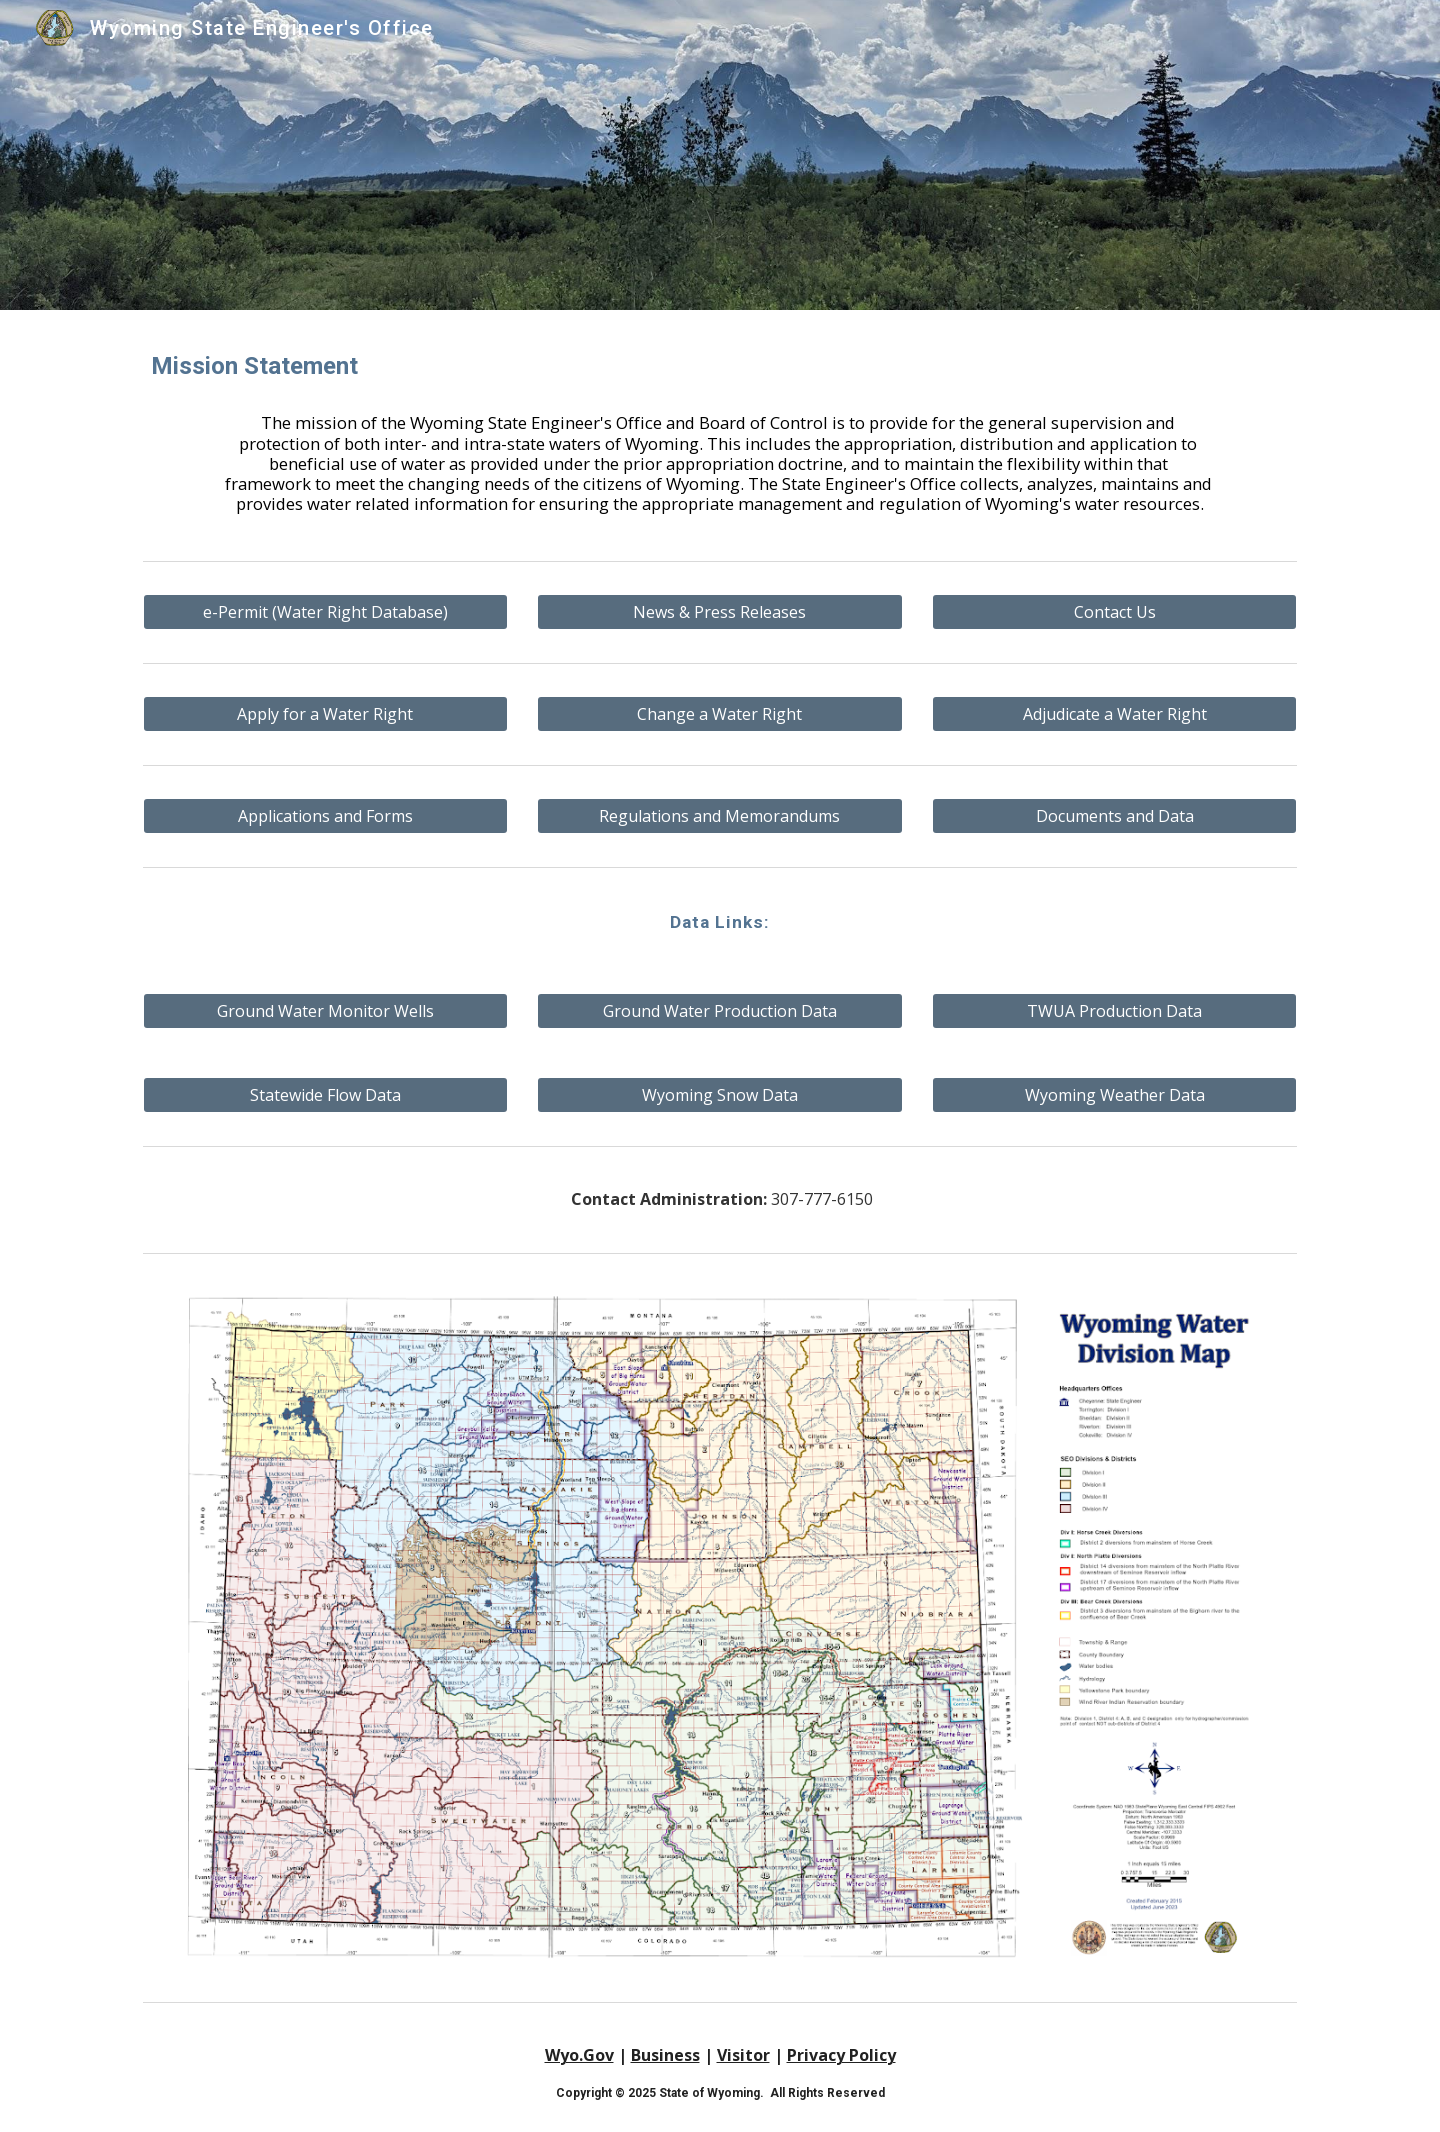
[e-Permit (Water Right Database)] (325, 612)
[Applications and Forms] (325, 816)
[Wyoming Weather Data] (1114, 1095)
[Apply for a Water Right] (325, 714)
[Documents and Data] (1114, 816)
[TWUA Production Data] (1114, 1011)
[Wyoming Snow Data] (719, 1095)
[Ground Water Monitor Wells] (325, 1011)
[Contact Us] (1114, 612)
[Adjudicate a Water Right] (1114, 714)
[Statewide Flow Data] (325, 1095)
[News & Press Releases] (719, 612)
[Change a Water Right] (719, 714)
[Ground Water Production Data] (719, 1011)
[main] (720, 366)
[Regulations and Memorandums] (719, 816)
